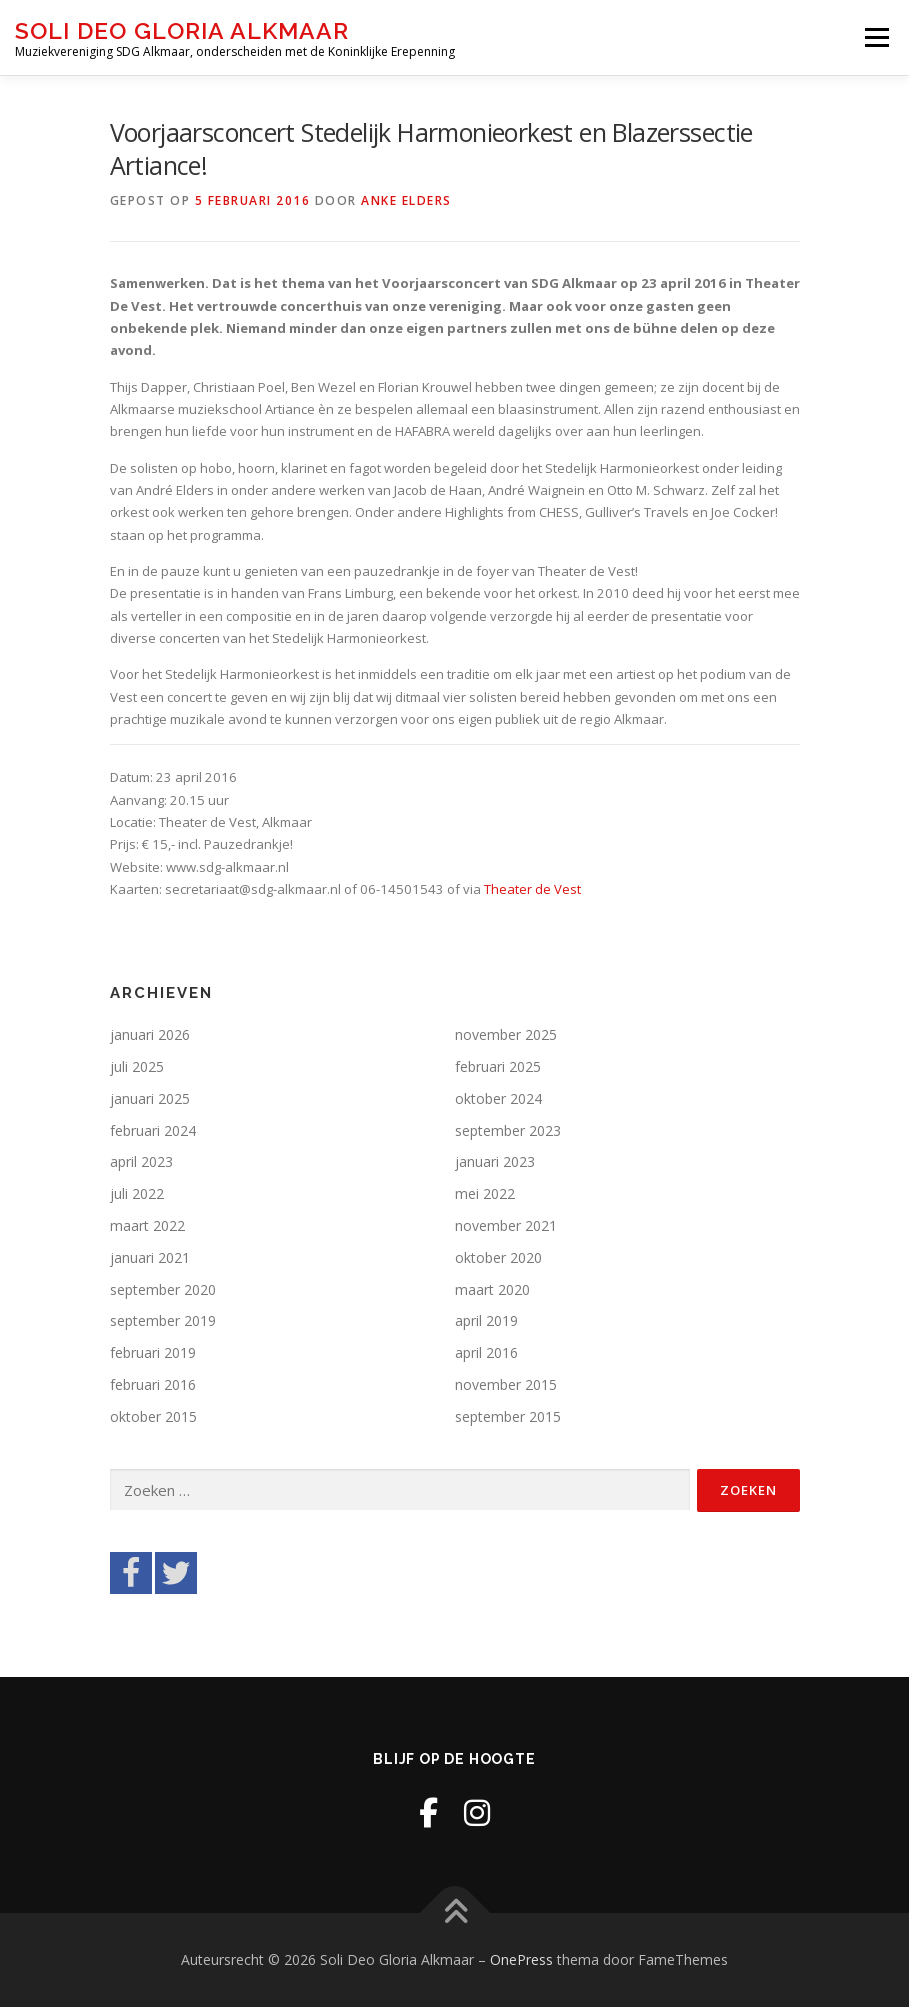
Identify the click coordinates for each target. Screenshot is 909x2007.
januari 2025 (150, 1098)
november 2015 (506, 1384)
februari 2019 (153, 1352)
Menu (876, 37)
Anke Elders (406, 200)
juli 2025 (137, 1066)
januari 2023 (495, 1161)
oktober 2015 (153, 1416)
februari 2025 (498, 1066)
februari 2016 (153, 1384)
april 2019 (486, 1320)
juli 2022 (137, 1193)
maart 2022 (147, 1225)
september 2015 (508, 1416)
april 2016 (486, 1352)
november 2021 (506, 1225)
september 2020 (163, 1289)
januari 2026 (150, 1034)
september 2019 (163, 1320)
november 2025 (506, 1034)
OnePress (521, 1959)
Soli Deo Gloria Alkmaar (182, 30)
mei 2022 (485, 1193)
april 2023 (141, 1161)
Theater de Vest (532, 889)
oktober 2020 (498, 1257)
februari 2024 (153, 1130)
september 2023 (508, 1130)
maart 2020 (492, 1289)
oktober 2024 (498, 1098)
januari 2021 (150, 1257)
